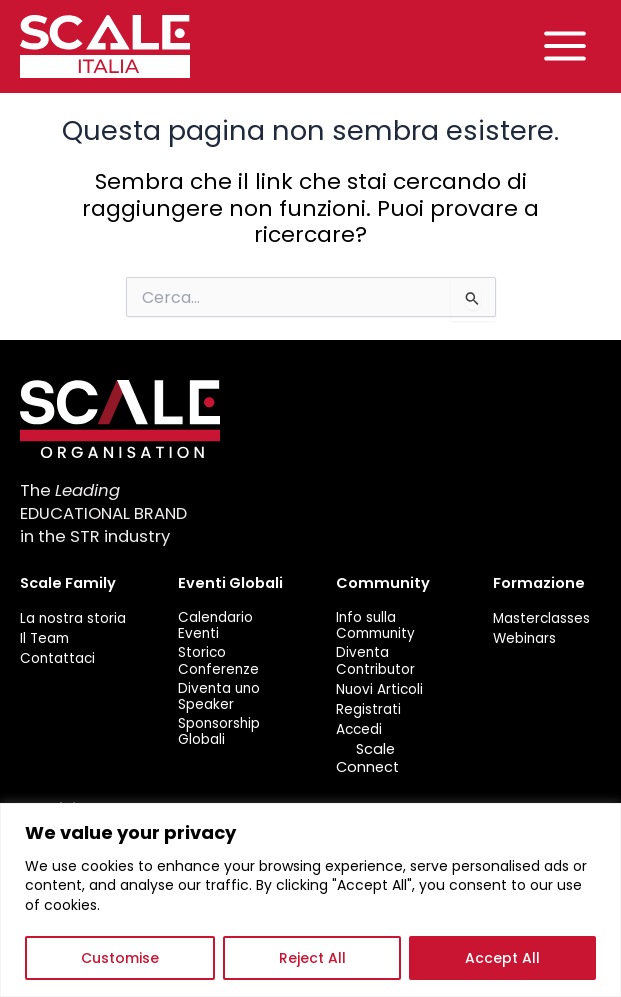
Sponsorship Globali (219, 732)
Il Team (44, 638)
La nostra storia (73, 618)
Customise (120, 958)
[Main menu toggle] (565, 47)
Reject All (312, 958)
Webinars (524, 638)
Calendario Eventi (215, 625)
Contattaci (57, 659)
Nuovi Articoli (379, 689)
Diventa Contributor (375, 661)
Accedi (359, 730)
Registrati (368, 709)
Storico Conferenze (218, 661)
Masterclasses (541, 618)
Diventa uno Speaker (219, 696)
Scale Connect (367, 758)
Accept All (502, 958)
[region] (310, 900)
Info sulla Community (375, 625)
